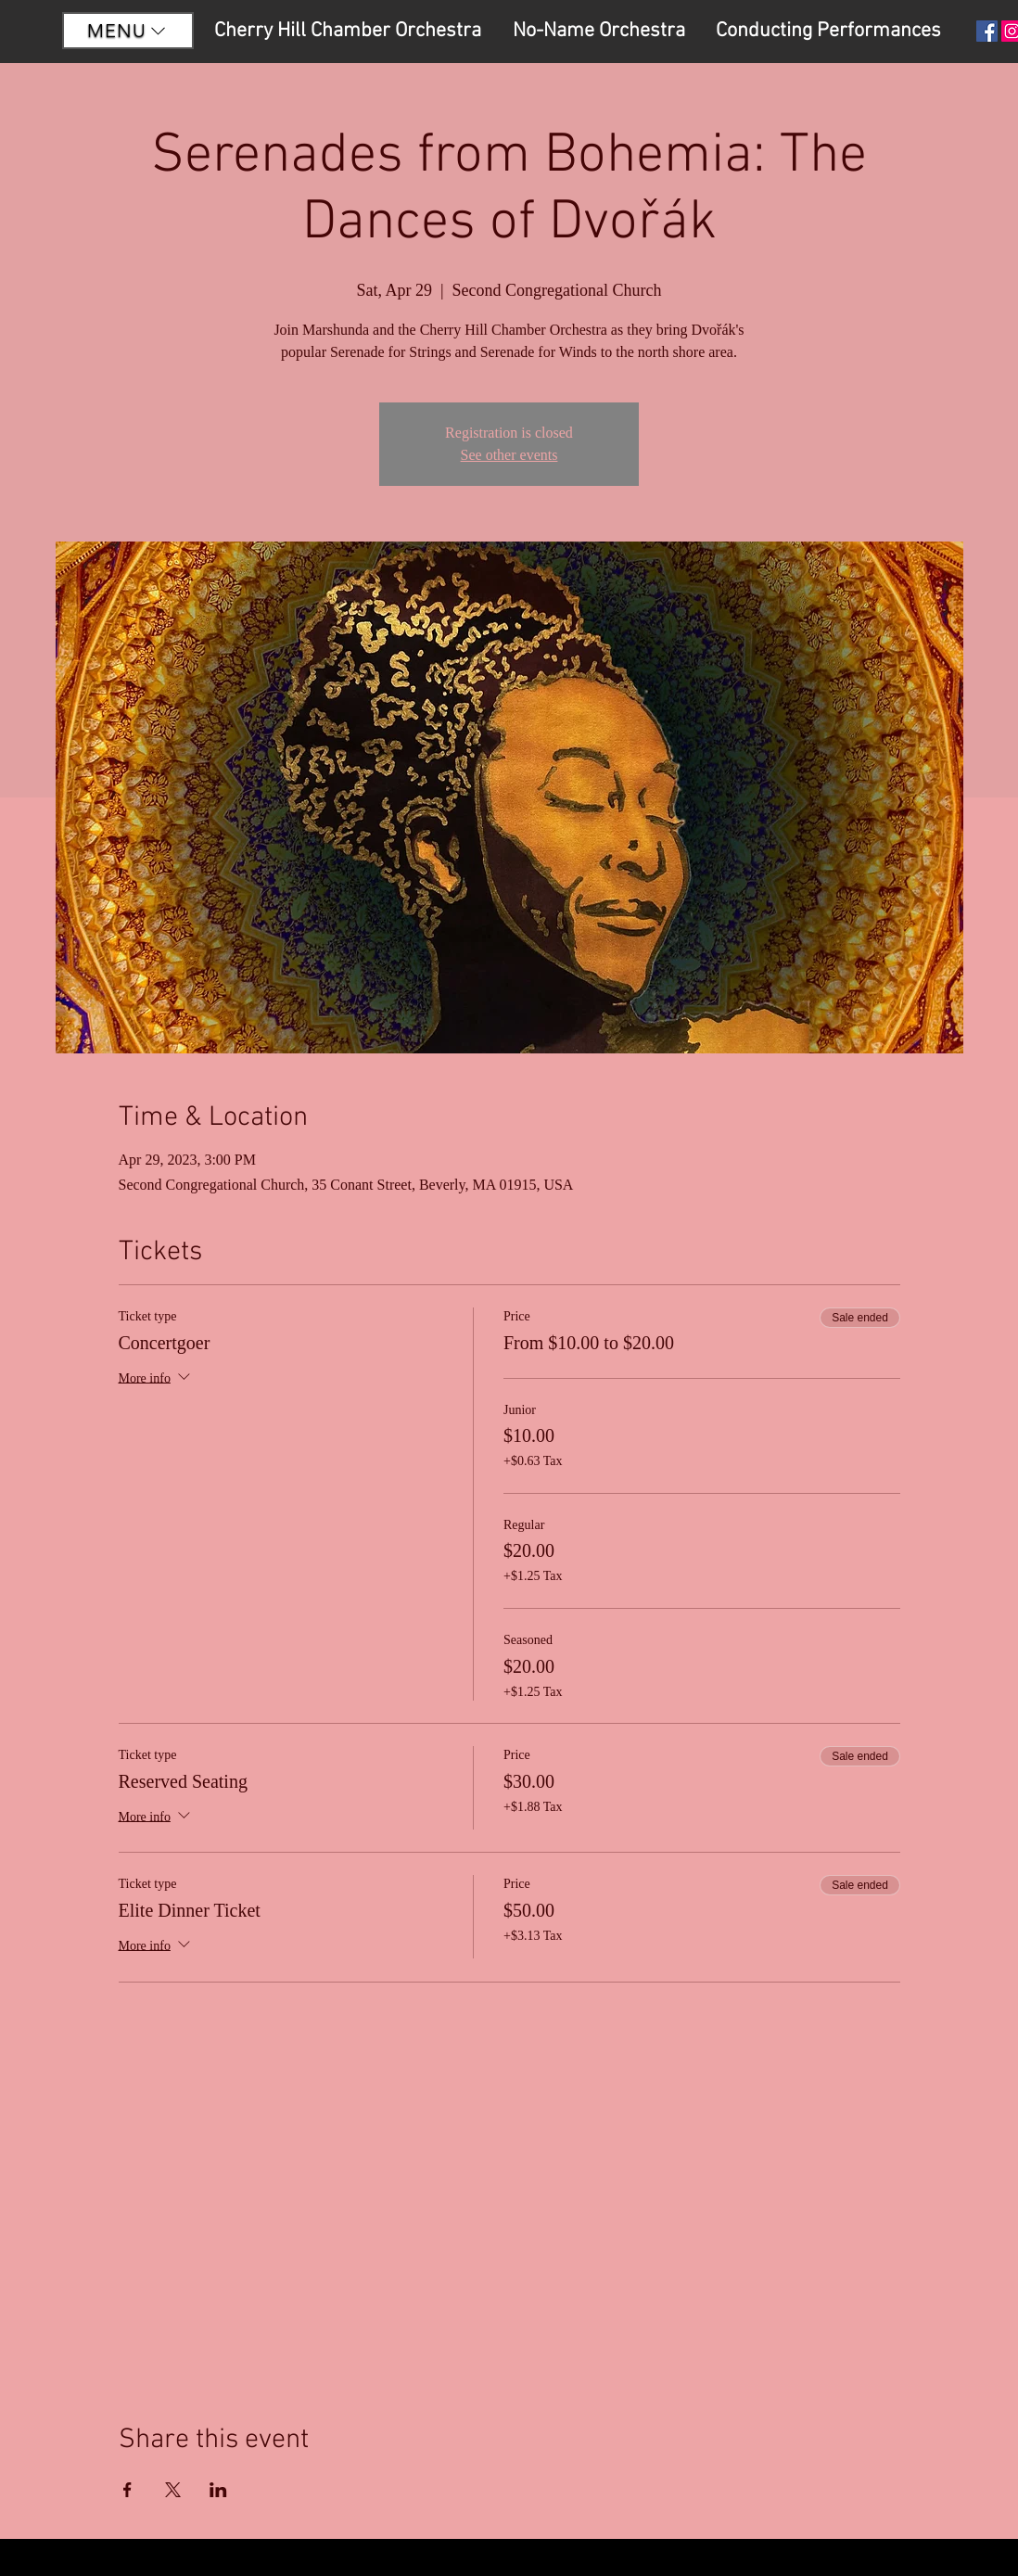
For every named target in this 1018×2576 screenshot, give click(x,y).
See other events (509, 455)
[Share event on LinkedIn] (218, 2489)
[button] (128, 30)
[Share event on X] (173, 2489)
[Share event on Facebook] (127, 2489)
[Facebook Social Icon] (987, 31)
